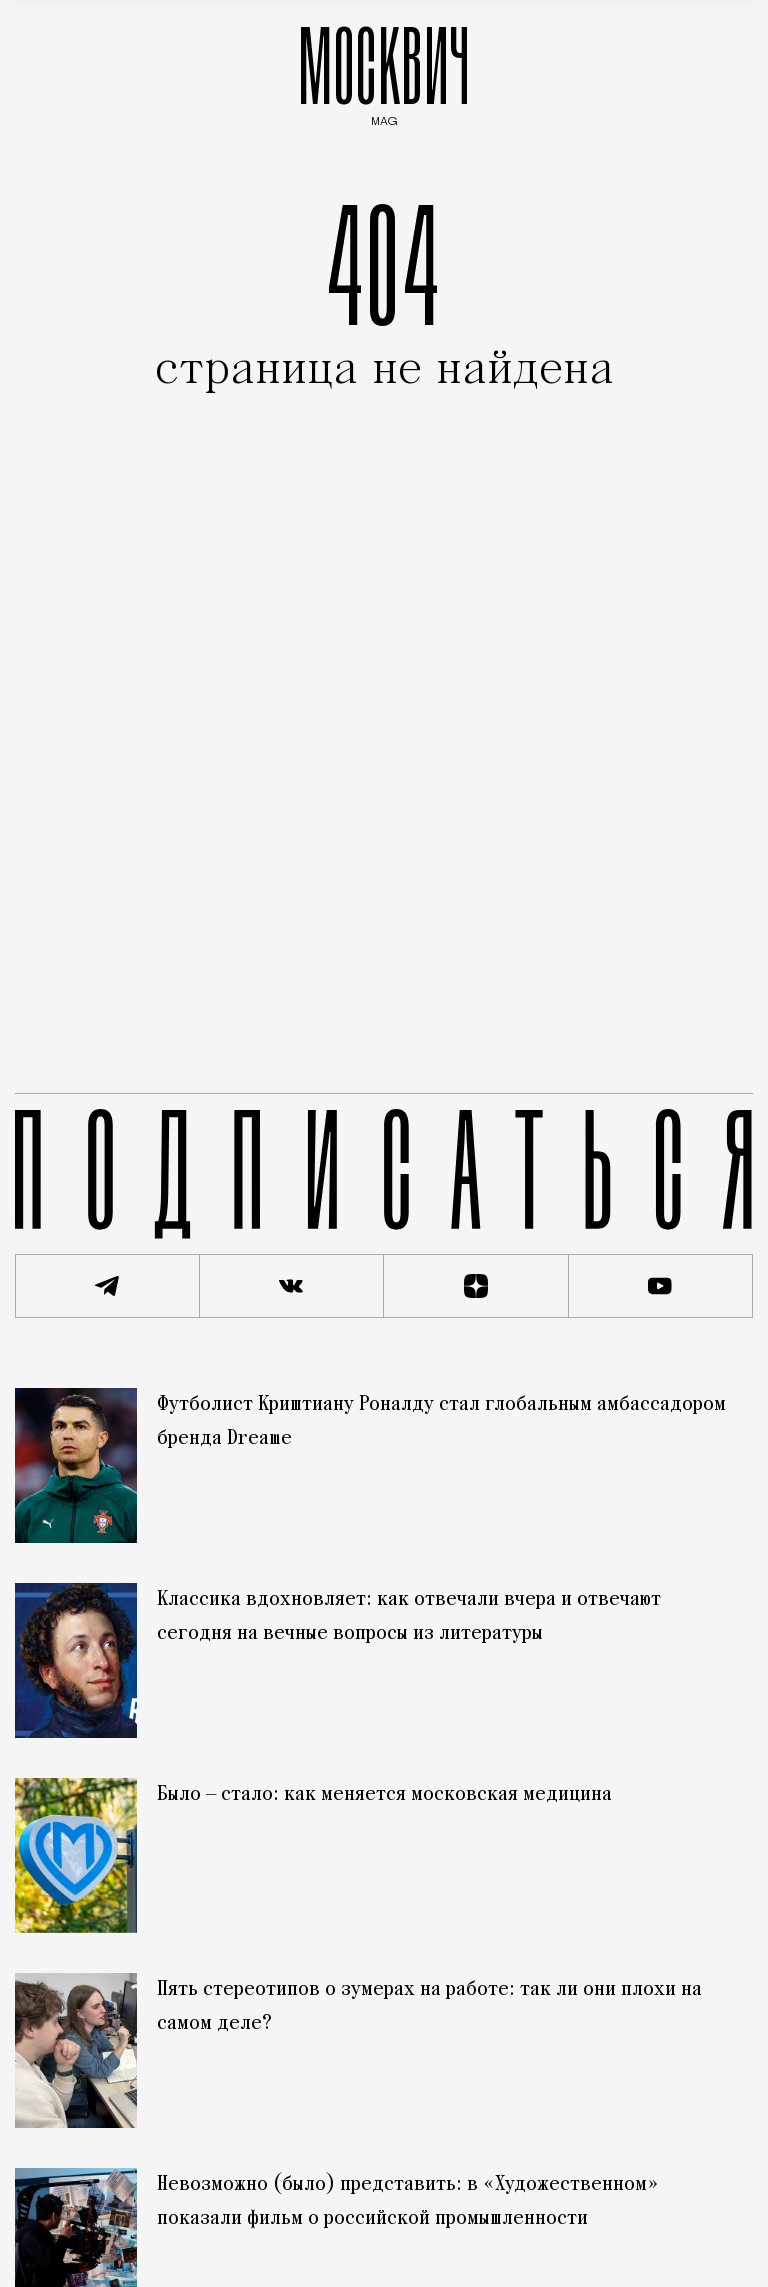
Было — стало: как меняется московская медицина (384, 1795)
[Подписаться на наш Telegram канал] (107, 1286)
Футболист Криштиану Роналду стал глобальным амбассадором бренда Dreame (441, 1422)
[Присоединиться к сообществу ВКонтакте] (292, 1286)
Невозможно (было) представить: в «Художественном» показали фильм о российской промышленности (408, 2202)
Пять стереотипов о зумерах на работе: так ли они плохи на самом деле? (429, 2007)
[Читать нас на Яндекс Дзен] (476, 1286)
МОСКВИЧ (384, 71)
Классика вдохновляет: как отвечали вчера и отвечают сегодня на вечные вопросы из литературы (409, 1617)
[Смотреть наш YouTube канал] (661, 1286)
